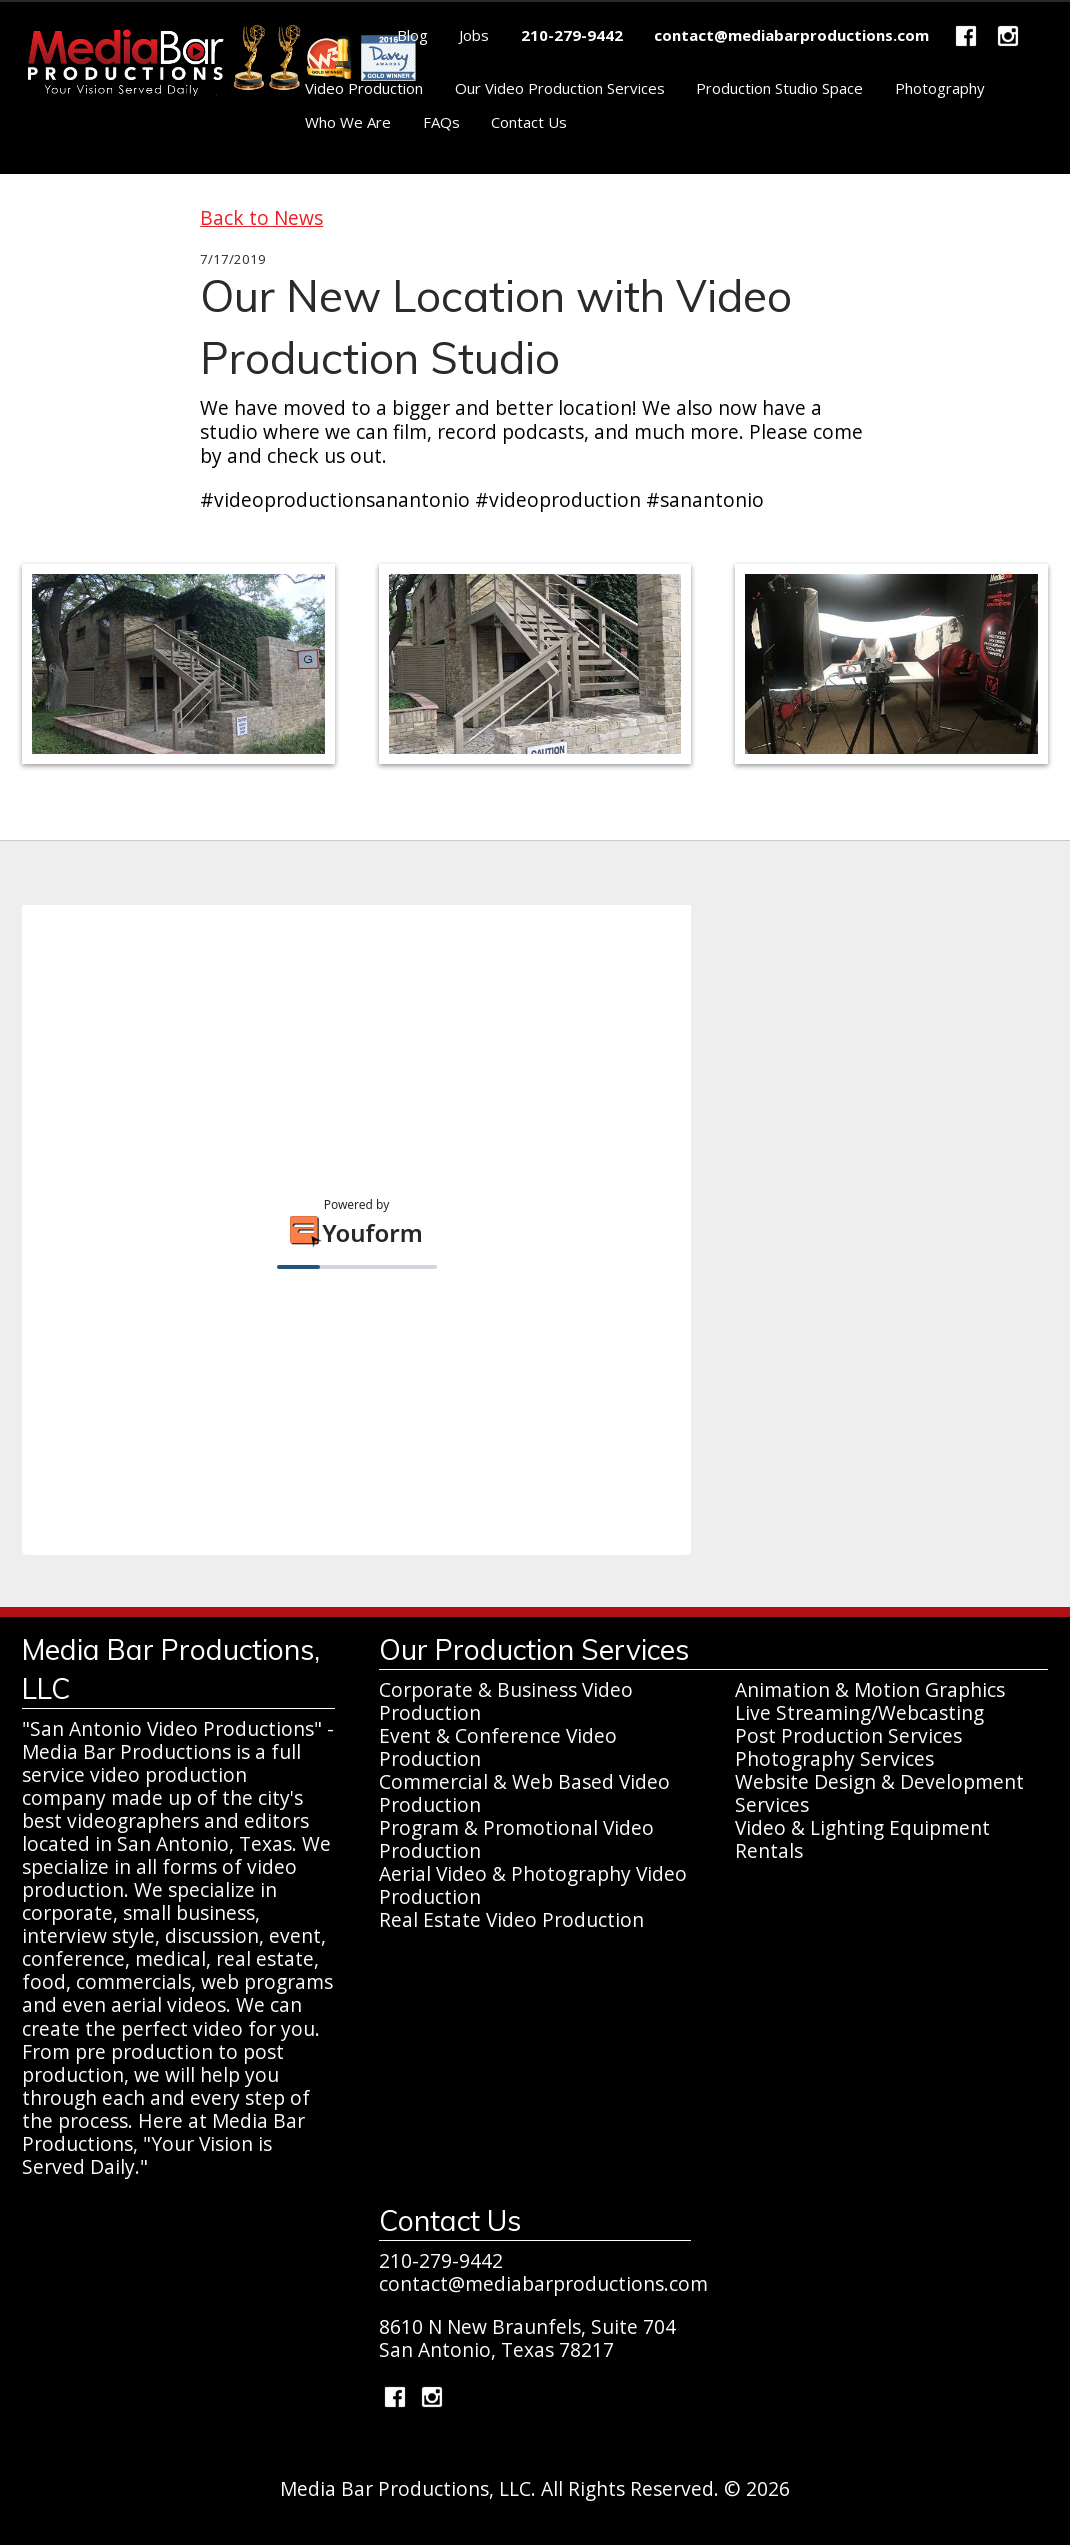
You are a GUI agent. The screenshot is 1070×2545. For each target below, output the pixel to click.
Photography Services (834, 1758)
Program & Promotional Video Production (516, 1839)
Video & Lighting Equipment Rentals (862, 1839)
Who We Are (348, 122)
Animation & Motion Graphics (870, 1689)
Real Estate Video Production (511, 1919)
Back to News (261, 217)
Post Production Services (848, 1735)
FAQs (441, 122)
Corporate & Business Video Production (506, 1701)
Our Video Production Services (560, 88)
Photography (940, 88)
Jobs (474, 35)
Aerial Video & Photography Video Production (533, 1885)
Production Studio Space (779, 88)
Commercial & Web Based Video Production (524, 1793)
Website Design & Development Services (879, 1793)
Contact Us (529, 122)
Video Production (364, 88)
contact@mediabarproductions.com (543, 2283)
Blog (412, 35)
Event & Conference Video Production (498, 1747)
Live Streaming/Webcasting (859, 1712)
